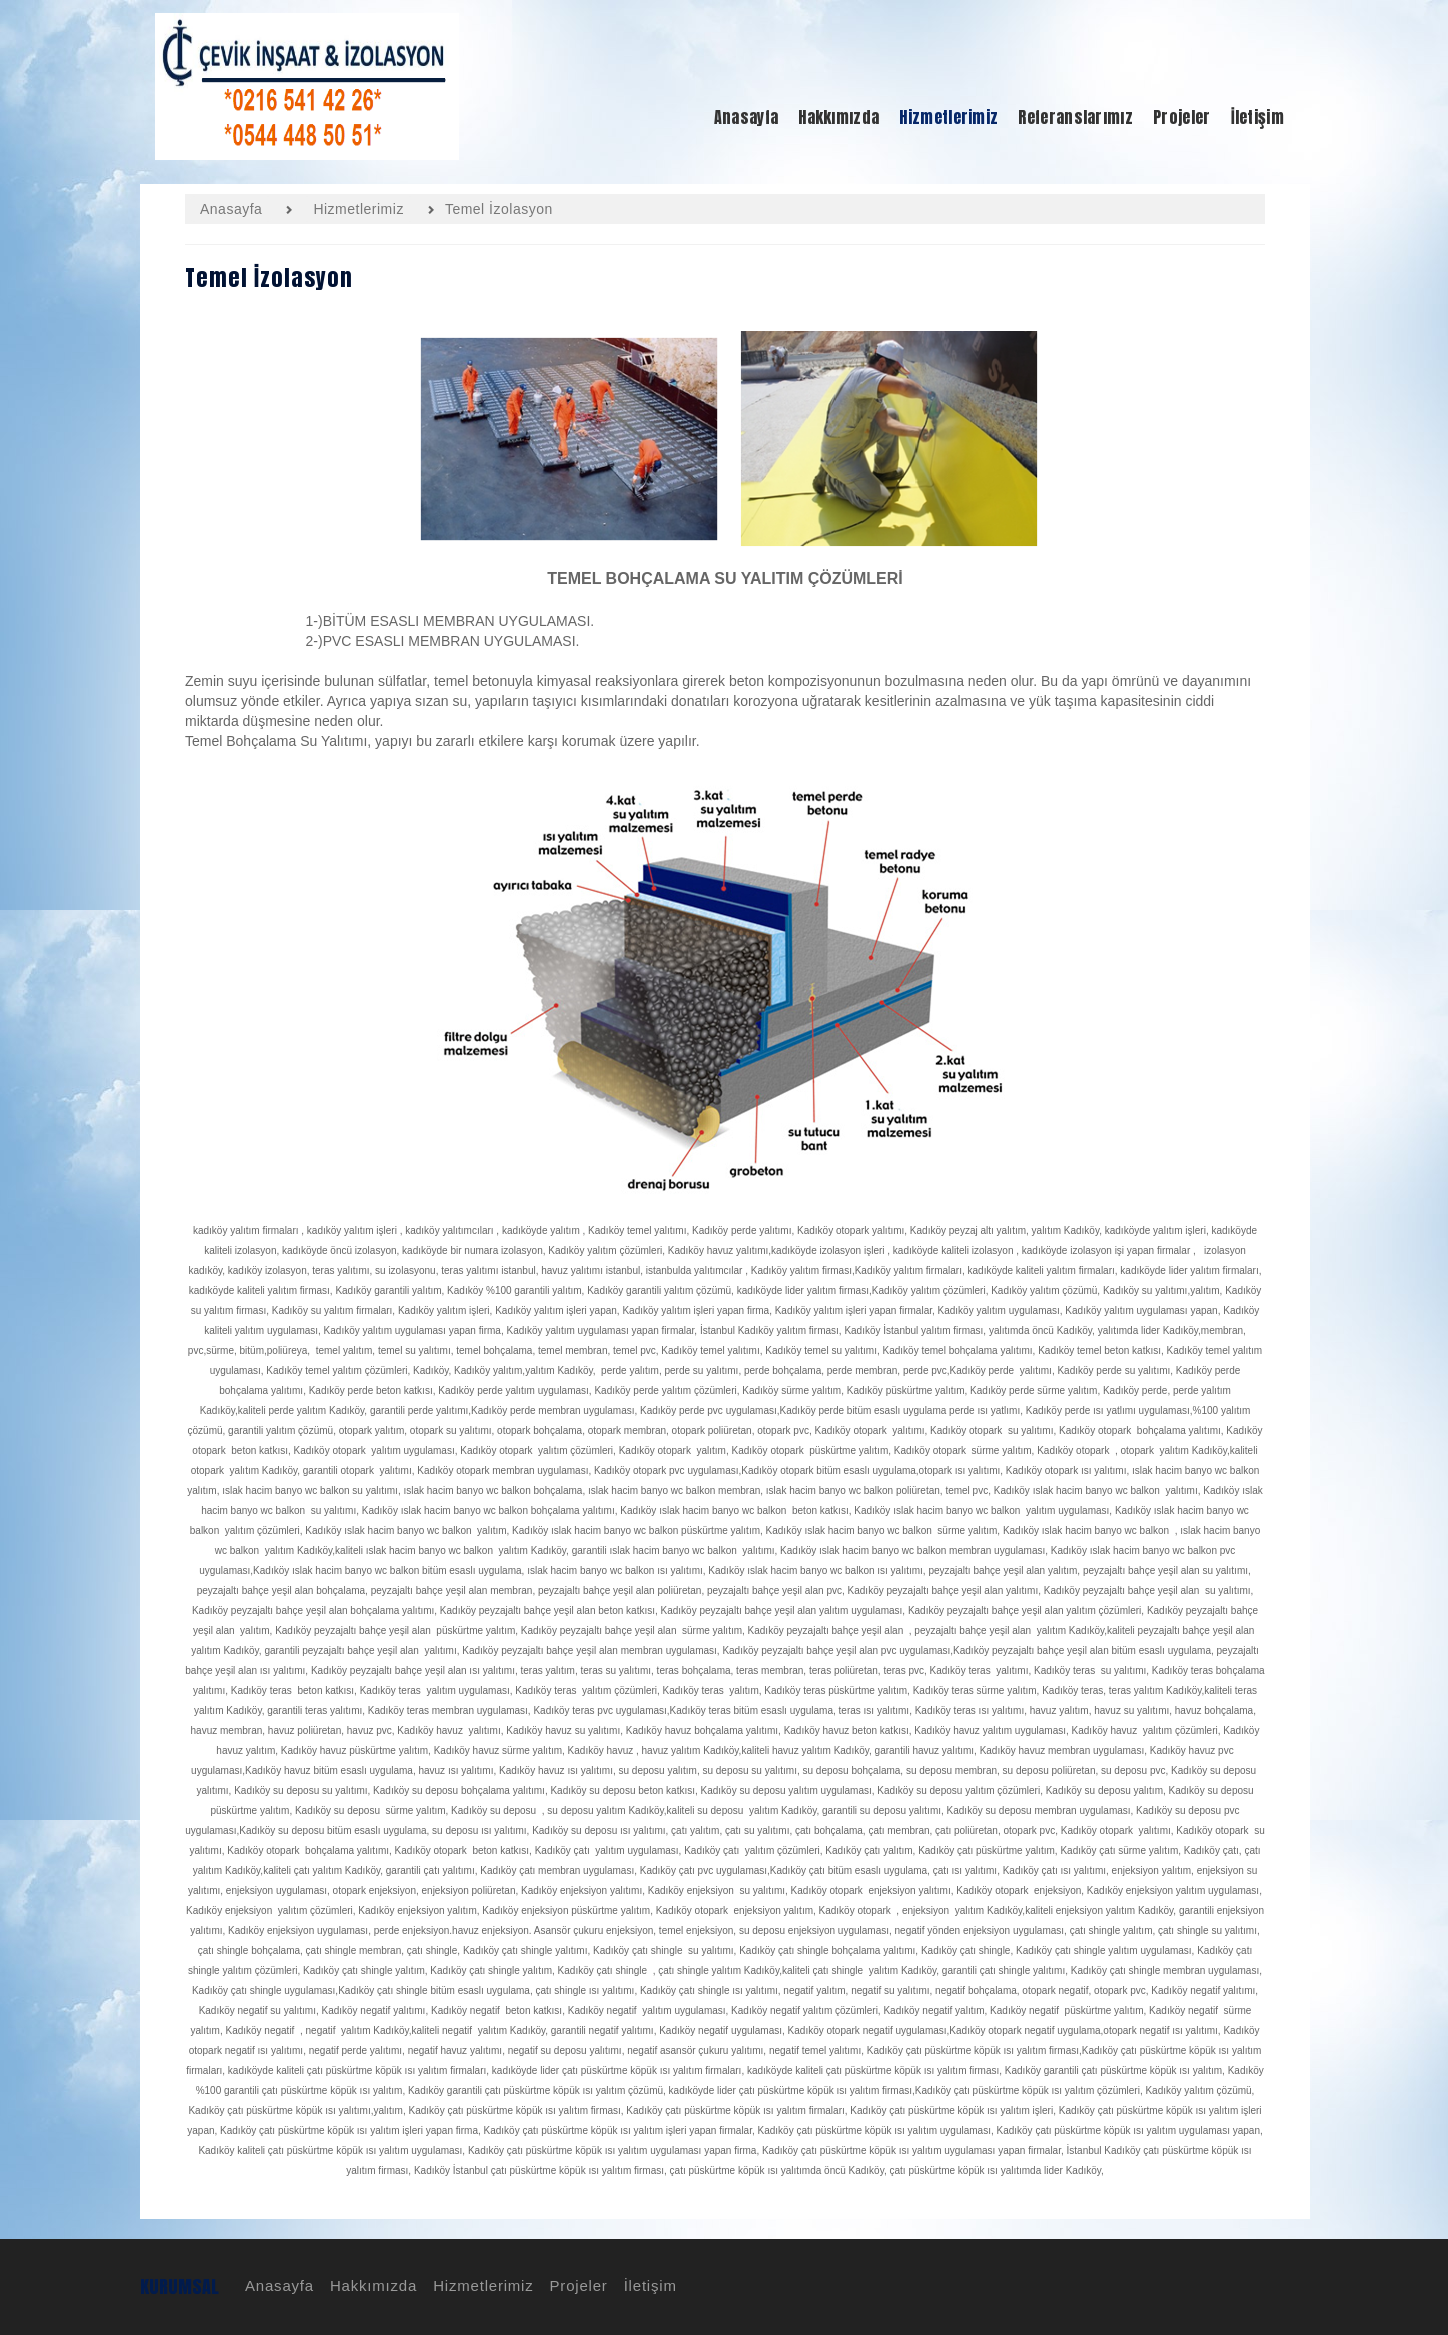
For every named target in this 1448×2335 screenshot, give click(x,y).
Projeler (576, 2285)
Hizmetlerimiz (480, 2285)
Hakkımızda (370, 2285)
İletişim (647, 2285)
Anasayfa (276, 2285)
